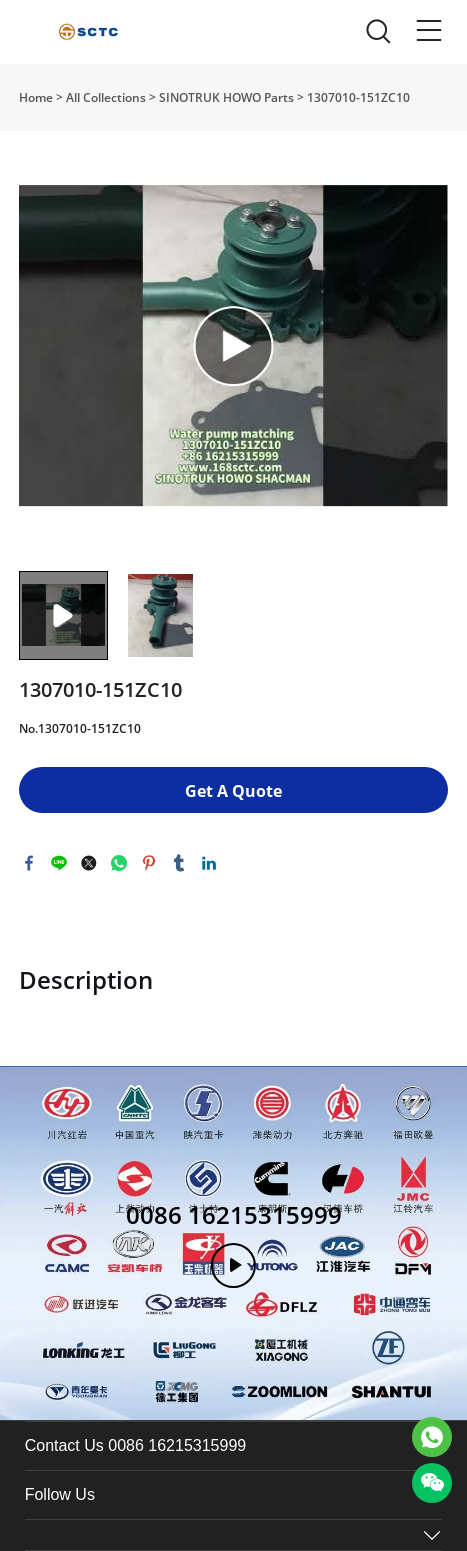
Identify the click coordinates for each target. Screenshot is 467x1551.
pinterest (149, 863)
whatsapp (119, 863)
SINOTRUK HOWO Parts (226, 97)
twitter (89, 863)
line (59, 863)
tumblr (179, 863)
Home (36, 97)
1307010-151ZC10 (358, 97)
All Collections (106, 97)
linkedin (209, 863)
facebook (29, 863)
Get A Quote (233, 791)
